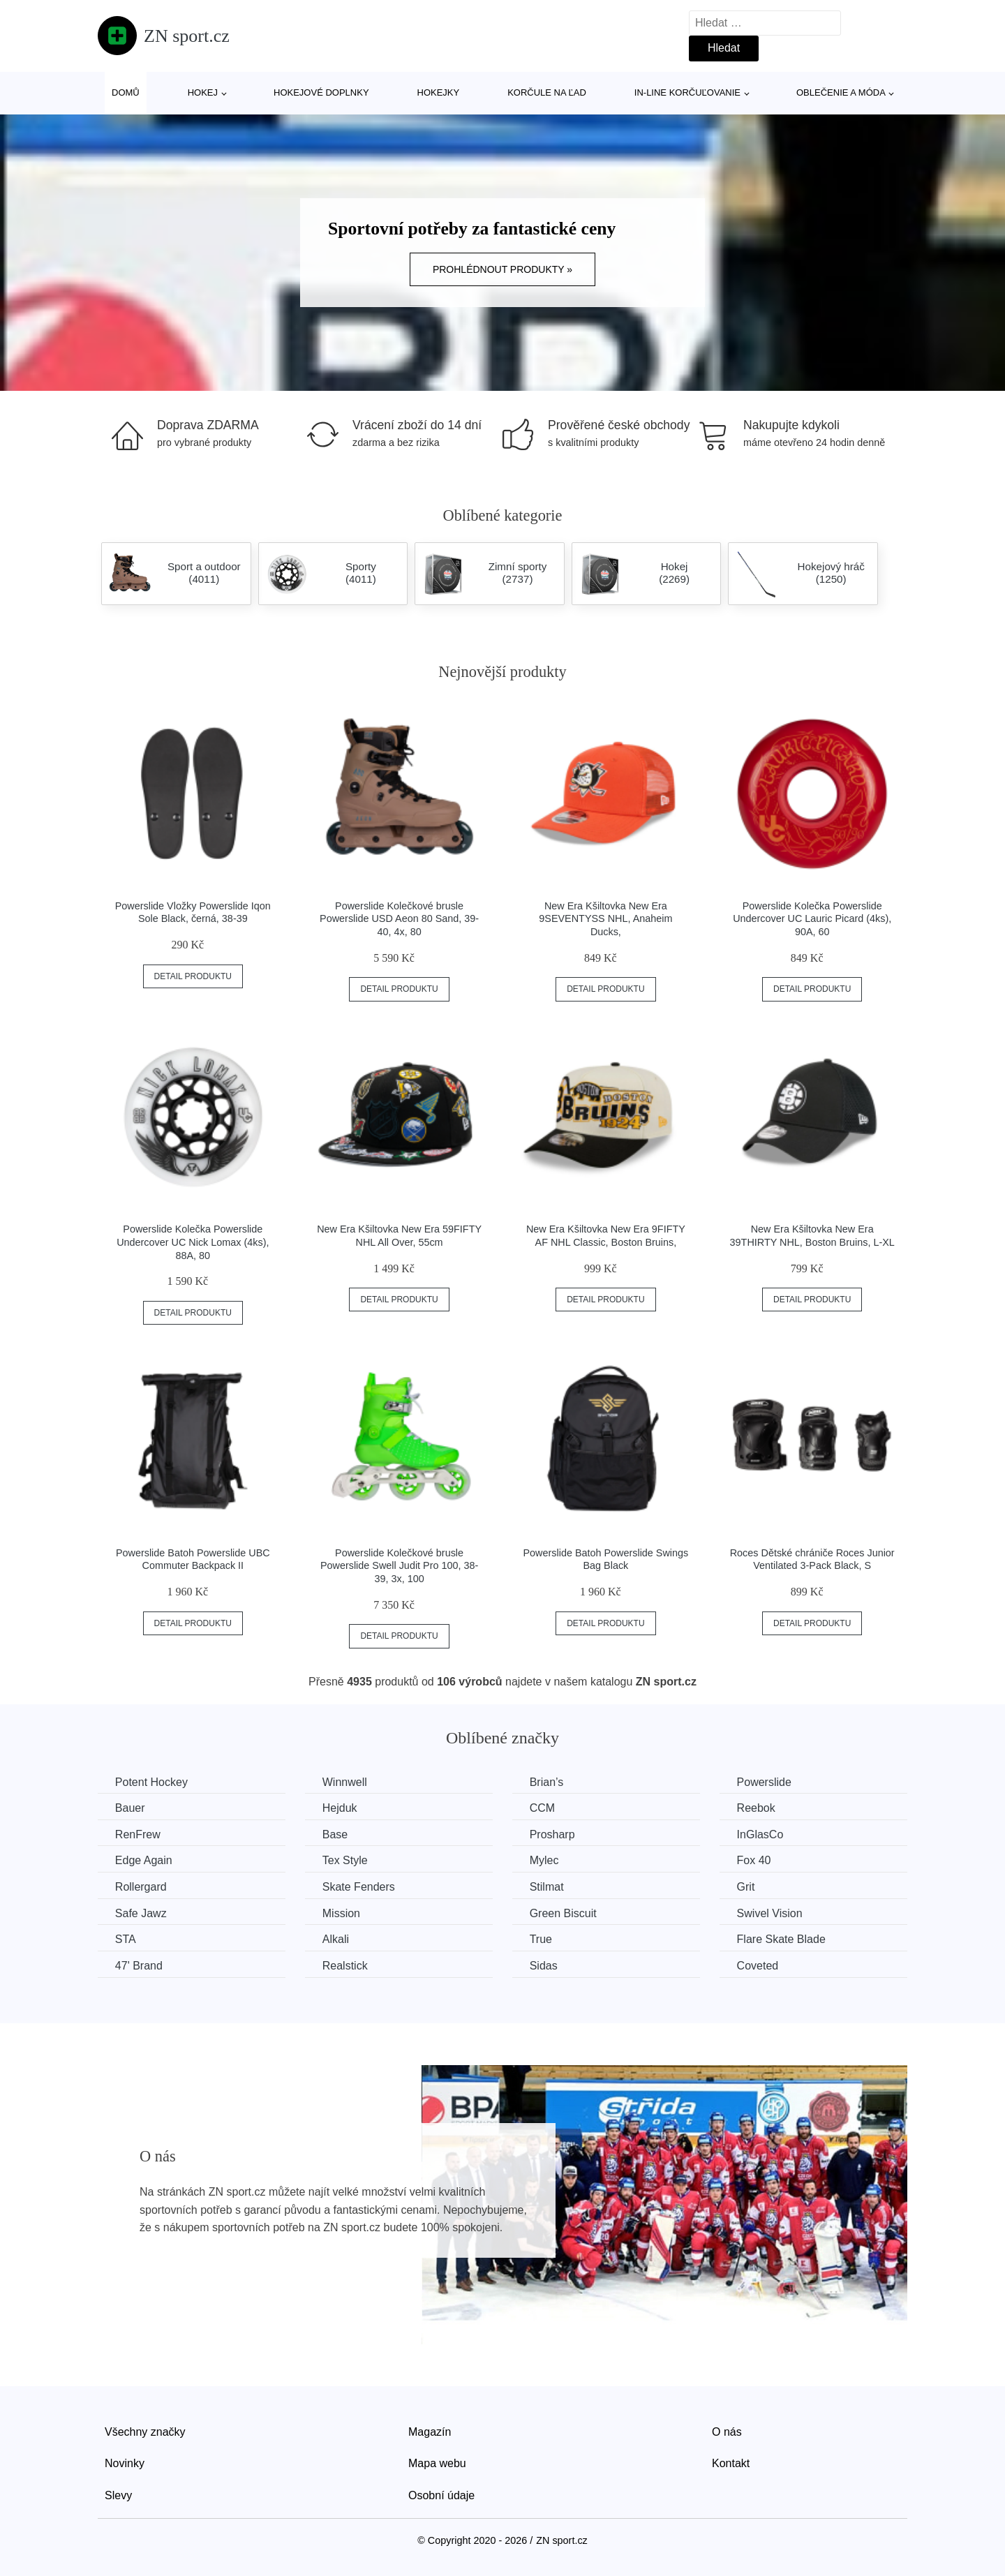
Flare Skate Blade (782, 1939)
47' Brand (139, 1966)
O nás (727, 2431)
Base (335, 1834)
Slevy (118, 2495)
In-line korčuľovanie (687, 92)
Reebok (757, 1808)
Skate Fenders (359, 1887)
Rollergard (141, 1887)
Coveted (759, 1966)
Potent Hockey (151, 1782)
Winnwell (345, 1782)
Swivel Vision (771, 1913)
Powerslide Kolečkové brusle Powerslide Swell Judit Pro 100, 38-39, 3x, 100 (399, 1565)
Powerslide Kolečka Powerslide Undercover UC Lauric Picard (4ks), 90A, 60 (812, 918)
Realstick (345, 1966)
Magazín (429, 2431)
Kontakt (731, 2463)
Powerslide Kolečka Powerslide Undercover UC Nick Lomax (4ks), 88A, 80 (193, 1241)
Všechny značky (145, 2431)
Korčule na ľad (546, 92)
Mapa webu (437, 2463)
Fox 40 (755, 1860)
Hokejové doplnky (321, 92)
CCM (543, 1808)
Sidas (544, 1966)
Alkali (336, 1939)
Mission (342, 1913)
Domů (126, 92)
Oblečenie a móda (841, 92)
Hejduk (340, 1808)
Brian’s (547, 1782)
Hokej (203, 92)
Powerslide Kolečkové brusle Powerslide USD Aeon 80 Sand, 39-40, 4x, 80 (399, 918)
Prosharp (553, 1834)
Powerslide (765, 1782)
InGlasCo (761, 1834)
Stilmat (547, 1887)
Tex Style (345, 1860)
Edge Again (143, 1860)
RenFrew (138, 1834)
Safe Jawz (141, 1913)
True (541, 1939)
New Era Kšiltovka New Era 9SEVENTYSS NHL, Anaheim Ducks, (605, 918)
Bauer (130, 1808)
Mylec (545, 1860)
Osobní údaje (441, 2495)
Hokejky (438, 92)
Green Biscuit (563, 1913)
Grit (747, 1887)
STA (125, 1939)
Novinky (124, 2463)
